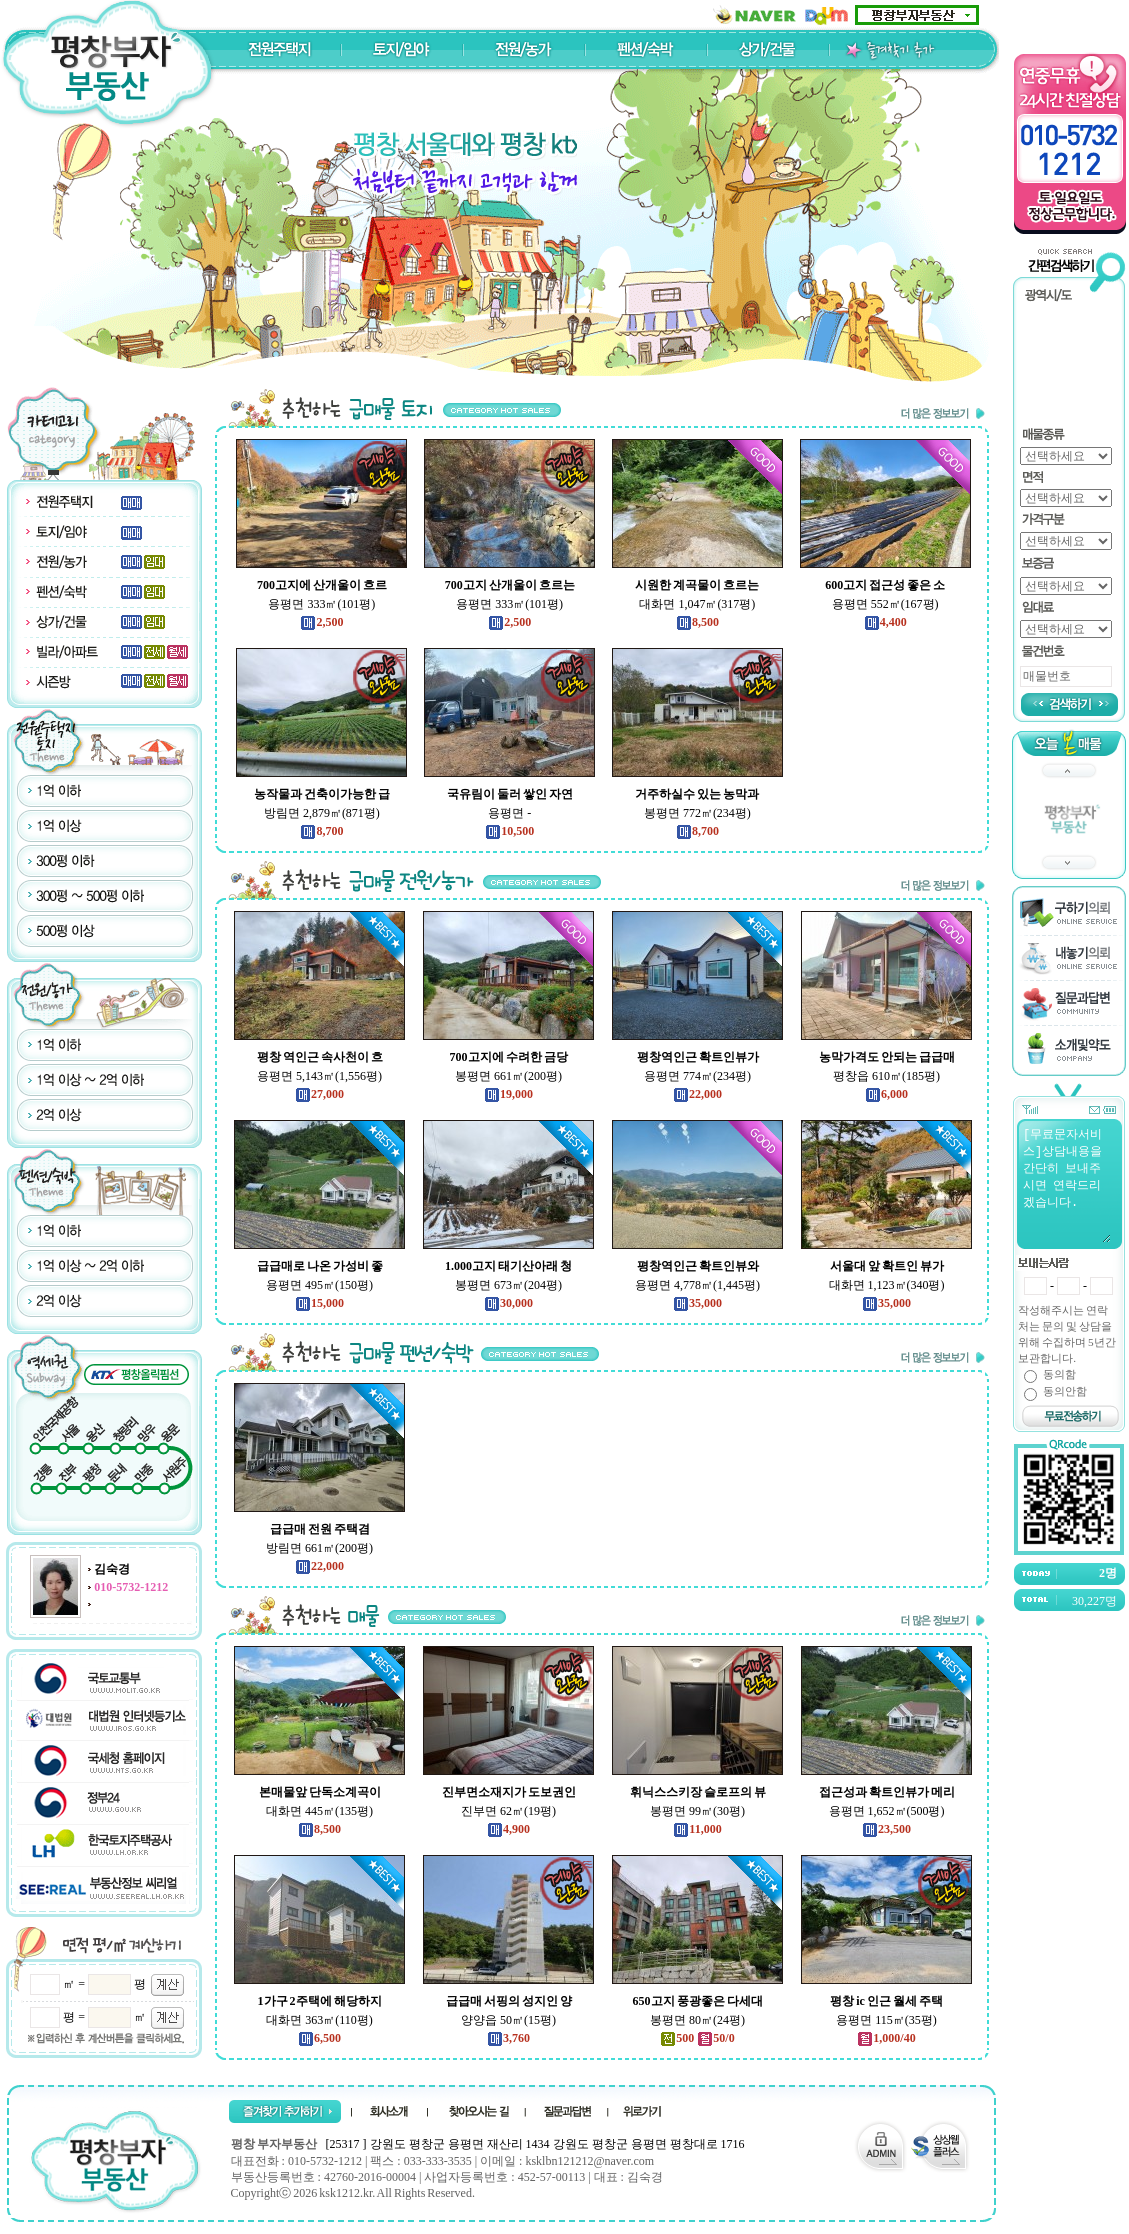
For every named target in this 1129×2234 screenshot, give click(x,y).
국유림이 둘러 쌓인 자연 (510, 794)
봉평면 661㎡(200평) (508, 1076)
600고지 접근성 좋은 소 (885, 585)
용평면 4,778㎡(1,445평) (697, 1285)
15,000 (319, 1303)
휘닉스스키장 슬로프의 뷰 (698, 1792)
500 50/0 (697, 2038)
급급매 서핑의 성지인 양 (509, 2001)
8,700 (321, 831)
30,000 (508, 1303)
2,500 (321, 622)
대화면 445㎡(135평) (319, 1811)
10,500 (509, 831)
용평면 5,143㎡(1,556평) (319, 1076)
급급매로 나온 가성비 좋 (320, 1266)
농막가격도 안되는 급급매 (887, 1057)
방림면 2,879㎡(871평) (322, 813)
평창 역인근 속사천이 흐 (320, 1057)
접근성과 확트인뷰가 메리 (887, 1792)
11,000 (697, 1829)
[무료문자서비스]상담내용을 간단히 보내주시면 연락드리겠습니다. (1066, 1184)
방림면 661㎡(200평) (319, 1548)
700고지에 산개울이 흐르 (322, 585)
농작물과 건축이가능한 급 (322, 794)
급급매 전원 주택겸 (320, 1529)
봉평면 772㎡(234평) (697, 813)
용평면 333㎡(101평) (321, 604)
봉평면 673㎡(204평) (508, 1285)
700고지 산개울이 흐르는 (510, 585)
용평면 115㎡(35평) (886, 2020)
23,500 (886, 1829)
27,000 (319, 1094)
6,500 (319, 2038)
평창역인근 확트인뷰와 (698, 1266)
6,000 (886, 1094)
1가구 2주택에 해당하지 (320, 2001)
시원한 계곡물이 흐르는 (697, 585)
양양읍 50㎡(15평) (508, 2020)
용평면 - (509, 813)
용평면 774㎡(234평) (697, 1076)
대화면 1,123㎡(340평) (887, 1285)
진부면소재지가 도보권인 (509, 1792)
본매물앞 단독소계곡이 (320, 1792)
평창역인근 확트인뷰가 (698, 1057)
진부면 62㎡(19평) (508, 1811)
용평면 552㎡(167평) (885, 604)
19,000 (508, 1094)
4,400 (885, 622)
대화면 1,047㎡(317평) (697, 604)
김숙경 (112, 1569)
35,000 (697, 1303)
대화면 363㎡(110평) (319, 2020)
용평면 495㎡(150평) (319, 1285)
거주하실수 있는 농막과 (697, 794)
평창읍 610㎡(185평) (886, 1076)
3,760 (508, 2038)
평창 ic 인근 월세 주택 (886, 2001)
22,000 (697, 1094)
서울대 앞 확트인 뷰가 (887, 1266)
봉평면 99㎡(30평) (697, 1811)
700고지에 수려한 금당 (509, 1057)
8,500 (697, 622)
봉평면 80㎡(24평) (697, 2020)
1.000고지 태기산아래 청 (508, 1266)
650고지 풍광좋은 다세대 (698, 2001)
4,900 (508, 1829)
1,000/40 (886, 2038)
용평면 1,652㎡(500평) (887, 1811)
